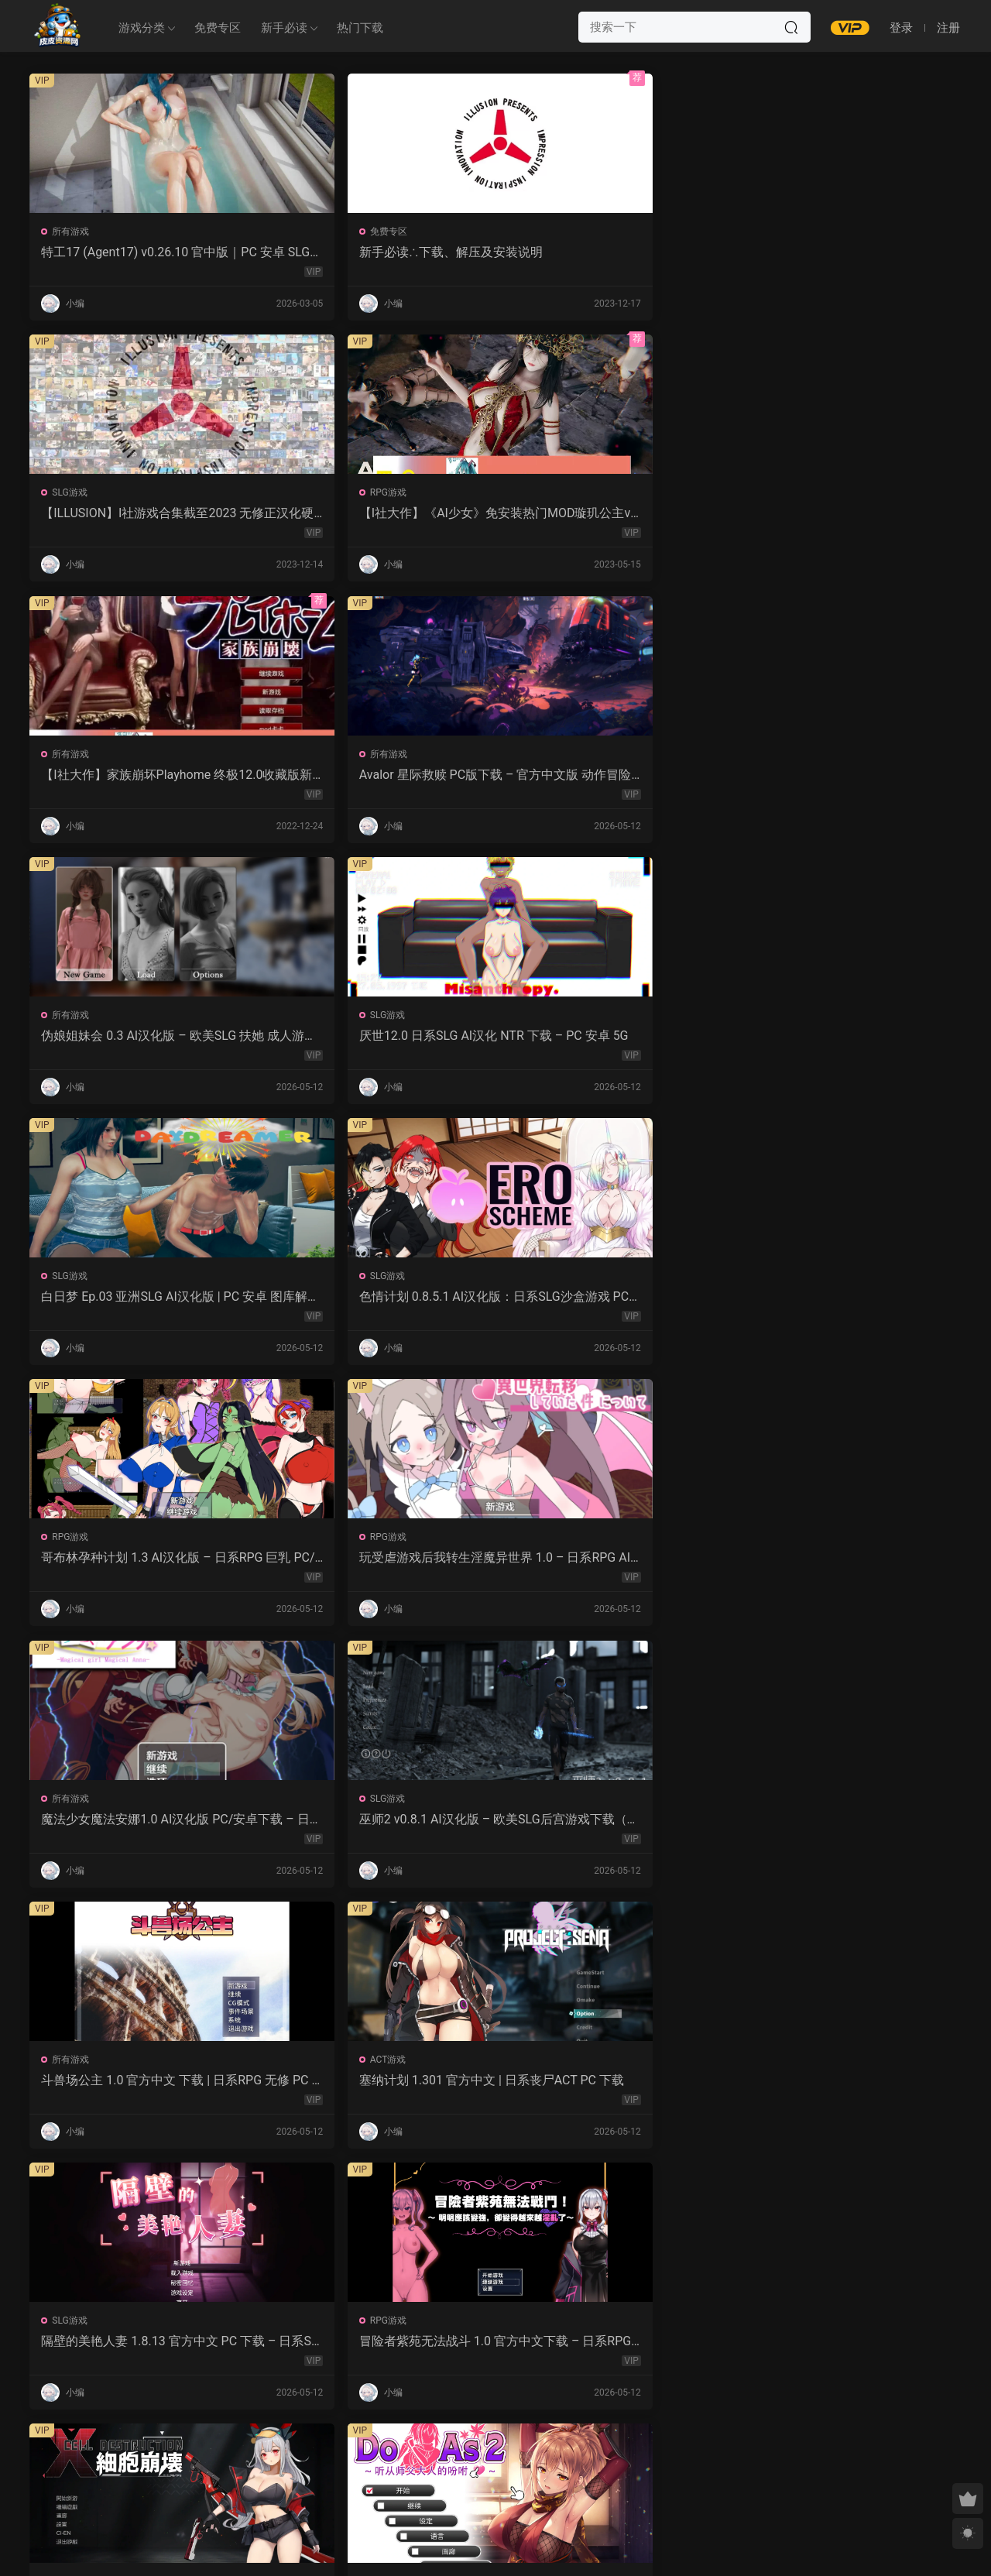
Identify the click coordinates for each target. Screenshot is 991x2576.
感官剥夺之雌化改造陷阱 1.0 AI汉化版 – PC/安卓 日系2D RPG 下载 (849, 2090)
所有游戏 (72, 231)
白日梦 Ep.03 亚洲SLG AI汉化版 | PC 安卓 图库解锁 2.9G (137, 777)
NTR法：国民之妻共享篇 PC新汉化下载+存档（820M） (138, 2090)
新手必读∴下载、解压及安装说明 (370, 252)
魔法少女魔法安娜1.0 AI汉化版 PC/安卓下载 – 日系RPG (139, 1040)
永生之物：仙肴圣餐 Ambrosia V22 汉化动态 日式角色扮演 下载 (375, 1565)
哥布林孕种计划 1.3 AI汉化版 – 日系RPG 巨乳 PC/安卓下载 (607, 777)
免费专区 (217, 28)
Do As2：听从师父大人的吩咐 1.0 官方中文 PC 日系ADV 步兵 (842, 1302)
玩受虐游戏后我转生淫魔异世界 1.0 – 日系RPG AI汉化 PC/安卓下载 (848, 777)
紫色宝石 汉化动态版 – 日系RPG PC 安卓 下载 (377, 2090)
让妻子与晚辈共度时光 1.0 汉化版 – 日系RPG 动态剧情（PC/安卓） (849, 1565)
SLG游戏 (543, 231)
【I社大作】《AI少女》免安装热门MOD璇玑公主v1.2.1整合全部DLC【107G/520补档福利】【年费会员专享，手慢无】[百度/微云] (846, 252)
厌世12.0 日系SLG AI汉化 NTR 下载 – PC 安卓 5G (847, 515)
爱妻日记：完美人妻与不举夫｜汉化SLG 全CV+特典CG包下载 (844, 1827)
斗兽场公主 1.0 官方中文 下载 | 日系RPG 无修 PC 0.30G (613, 1040)
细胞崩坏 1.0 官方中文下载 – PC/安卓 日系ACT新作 (612, 1302)
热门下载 (360, 28)
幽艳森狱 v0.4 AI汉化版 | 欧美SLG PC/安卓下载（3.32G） (140, 2352)
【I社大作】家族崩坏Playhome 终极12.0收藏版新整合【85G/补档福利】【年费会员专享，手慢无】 (141, 515)
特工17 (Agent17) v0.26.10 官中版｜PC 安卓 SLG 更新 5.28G (136, 252)
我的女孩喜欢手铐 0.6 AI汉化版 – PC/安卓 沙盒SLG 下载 (611, 2352)
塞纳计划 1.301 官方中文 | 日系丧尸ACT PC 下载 (848, 1040)
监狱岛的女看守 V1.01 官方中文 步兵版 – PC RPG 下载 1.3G (610, 1827)
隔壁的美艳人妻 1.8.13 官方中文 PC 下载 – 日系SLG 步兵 (140, 1302)
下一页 (535, 2462)
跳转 (613, 2462)
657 (491, 2462)
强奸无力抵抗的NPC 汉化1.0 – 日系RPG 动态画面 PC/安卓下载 (140, 1827)
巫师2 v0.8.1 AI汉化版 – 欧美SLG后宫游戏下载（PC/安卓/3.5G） (375, 1040)
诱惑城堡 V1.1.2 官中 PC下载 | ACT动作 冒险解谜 (139, 1565)
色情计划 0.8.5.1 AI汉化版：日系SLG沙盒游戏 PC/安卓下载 (375, 777)
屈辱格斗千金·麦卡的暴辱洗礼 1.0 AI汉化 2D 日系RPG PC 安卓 (613, 2090)
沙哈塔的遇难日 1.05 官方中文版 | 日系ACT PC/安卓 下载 (607, 1565)
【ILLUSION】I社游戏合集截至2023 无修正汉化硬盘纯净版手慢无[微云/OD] (612, 252)
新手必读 (284, 28)
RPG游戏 (780, 231)
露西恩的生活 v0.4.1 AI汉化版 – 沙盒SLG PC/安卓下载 (373, 2352)
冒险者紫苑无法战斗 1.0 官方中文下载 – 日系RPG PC (377, 1302)
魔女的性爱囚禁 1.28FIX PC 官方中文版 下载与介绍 (374, 1827)
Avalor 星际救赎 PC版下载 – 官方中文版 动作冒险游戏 (376, 515)
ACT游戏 (780, 1019)
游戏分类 (141, 28)
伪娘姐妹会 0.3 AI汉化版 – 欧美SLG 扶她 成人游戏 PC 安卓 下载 (612, 515)
